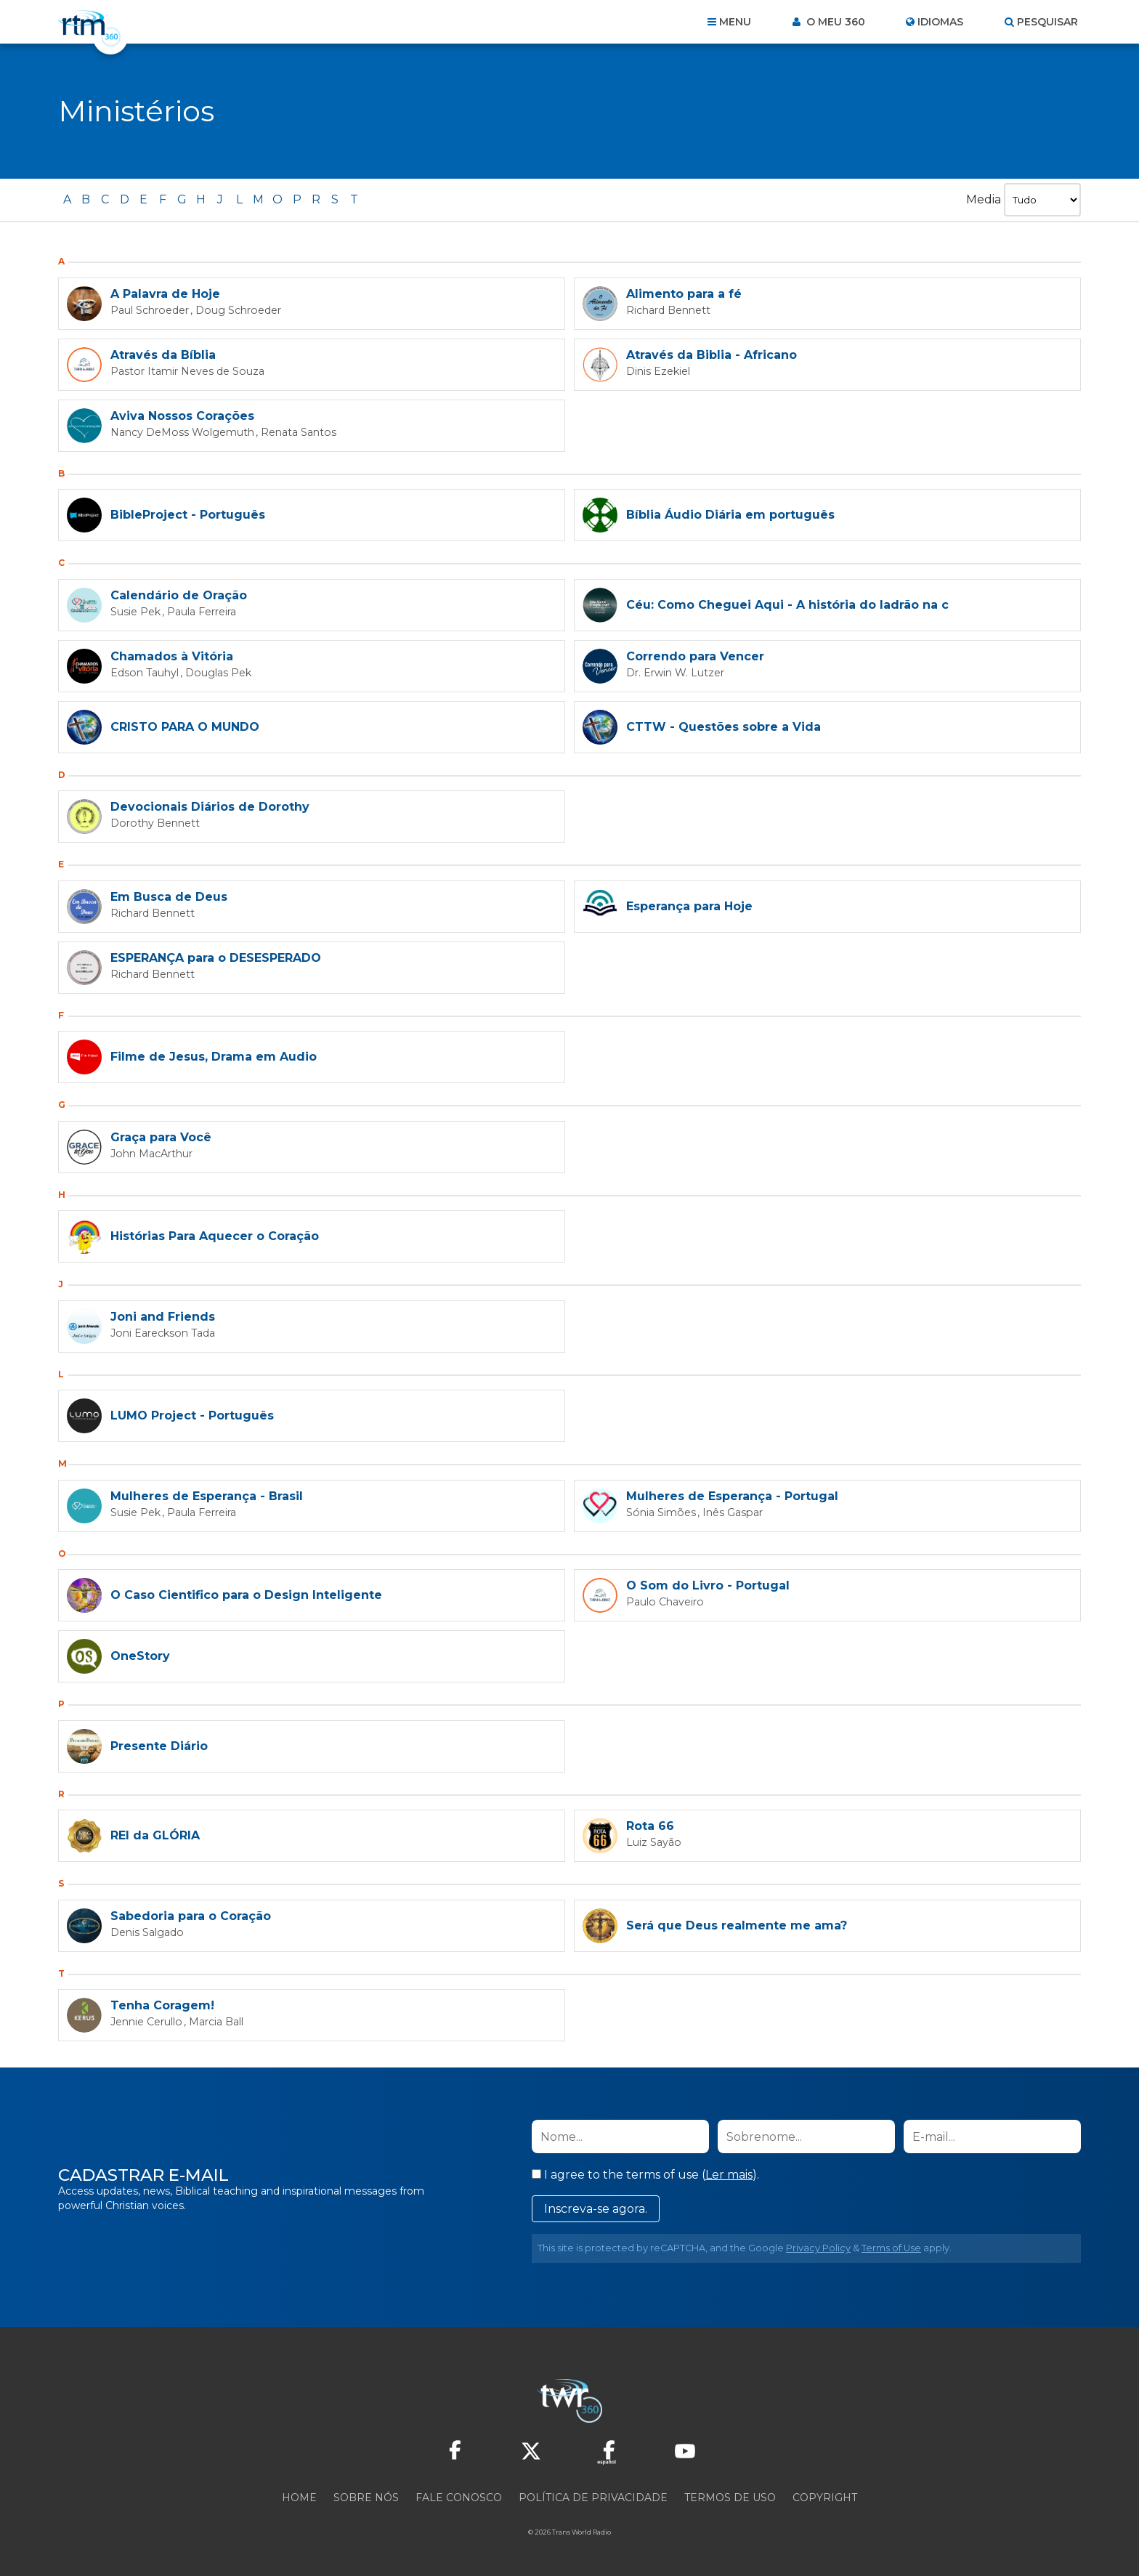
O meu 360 (834, 21)
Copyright (825, 2497)
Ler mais (729, 2175)
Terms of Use (891, 2248)
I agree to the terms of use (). (645, 2175)
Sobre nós (366, 2497)
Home (299, 2497)
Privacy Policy (818, 2248)
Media (982, 199)
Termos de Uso (730, 2497)
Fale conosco (459, 2497)
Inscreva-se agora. (595, 2209)
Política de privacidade (593, 2497)
